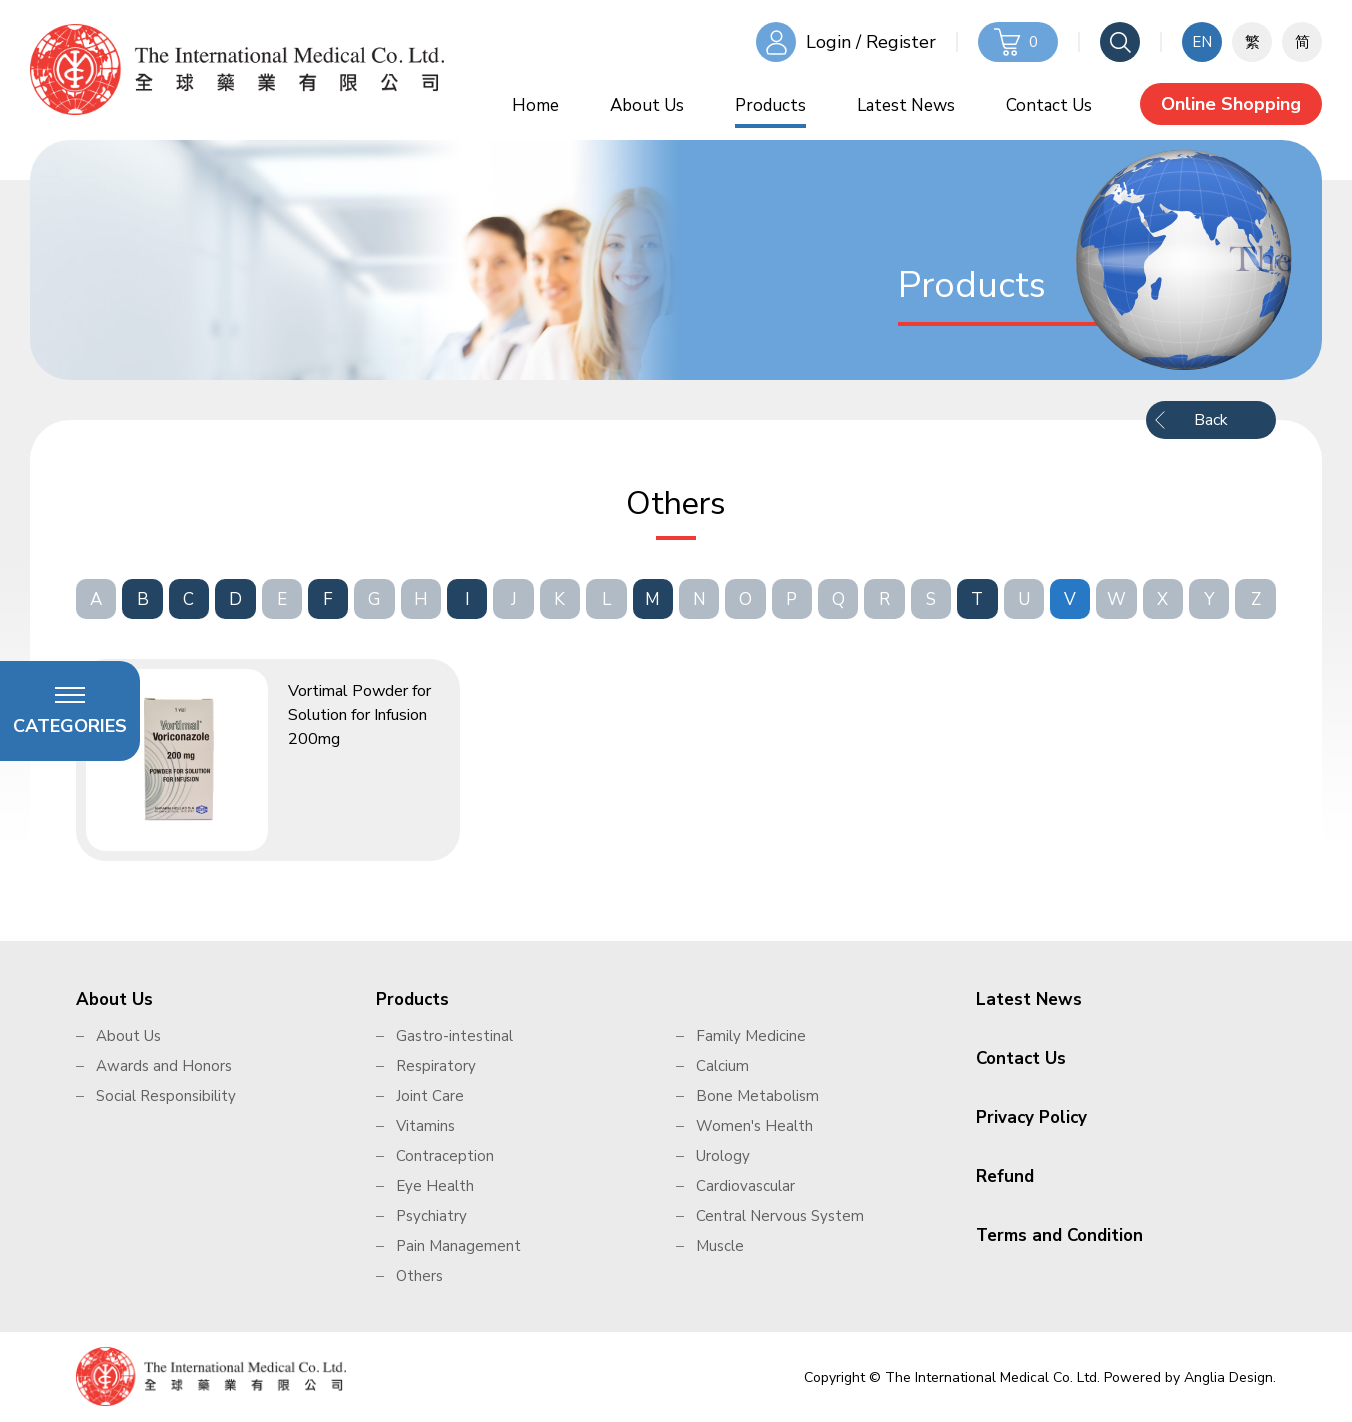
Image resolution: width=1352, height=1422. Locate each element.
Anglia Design (1228, 1377)
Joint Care (430, 1096)
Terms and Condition (1059, 1235)
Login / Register (871, 42)
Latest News (906, 105)
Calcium (722, 1066)
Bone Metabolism (757, 1096)
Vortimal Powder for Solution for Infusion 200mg (359, 715)
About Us (647, 105)
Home (535, 105)
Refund (1005, 1176)
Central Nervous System (780, 1216)
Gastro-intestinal (454, 1036)
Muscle (720, 1246)
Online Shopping (1231, 104)
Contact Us (1049, 105)
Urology (723, 1156)
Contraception (445, 1156)
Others (419, 1276)
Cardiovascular (745, 1186)
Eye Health (435, 1186)
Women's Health (754, 1126)
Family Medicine (751, 1036)
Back (1211, 420)
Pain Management (458, 1246)
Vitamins (425, 1126)
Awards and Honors (164, 1066)
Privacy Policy (1031, 1117)
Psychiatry (431, 1216)
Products (770, 105)
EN (1202, 42)
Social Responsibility (166, 1096)
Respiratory (436, 1066)
